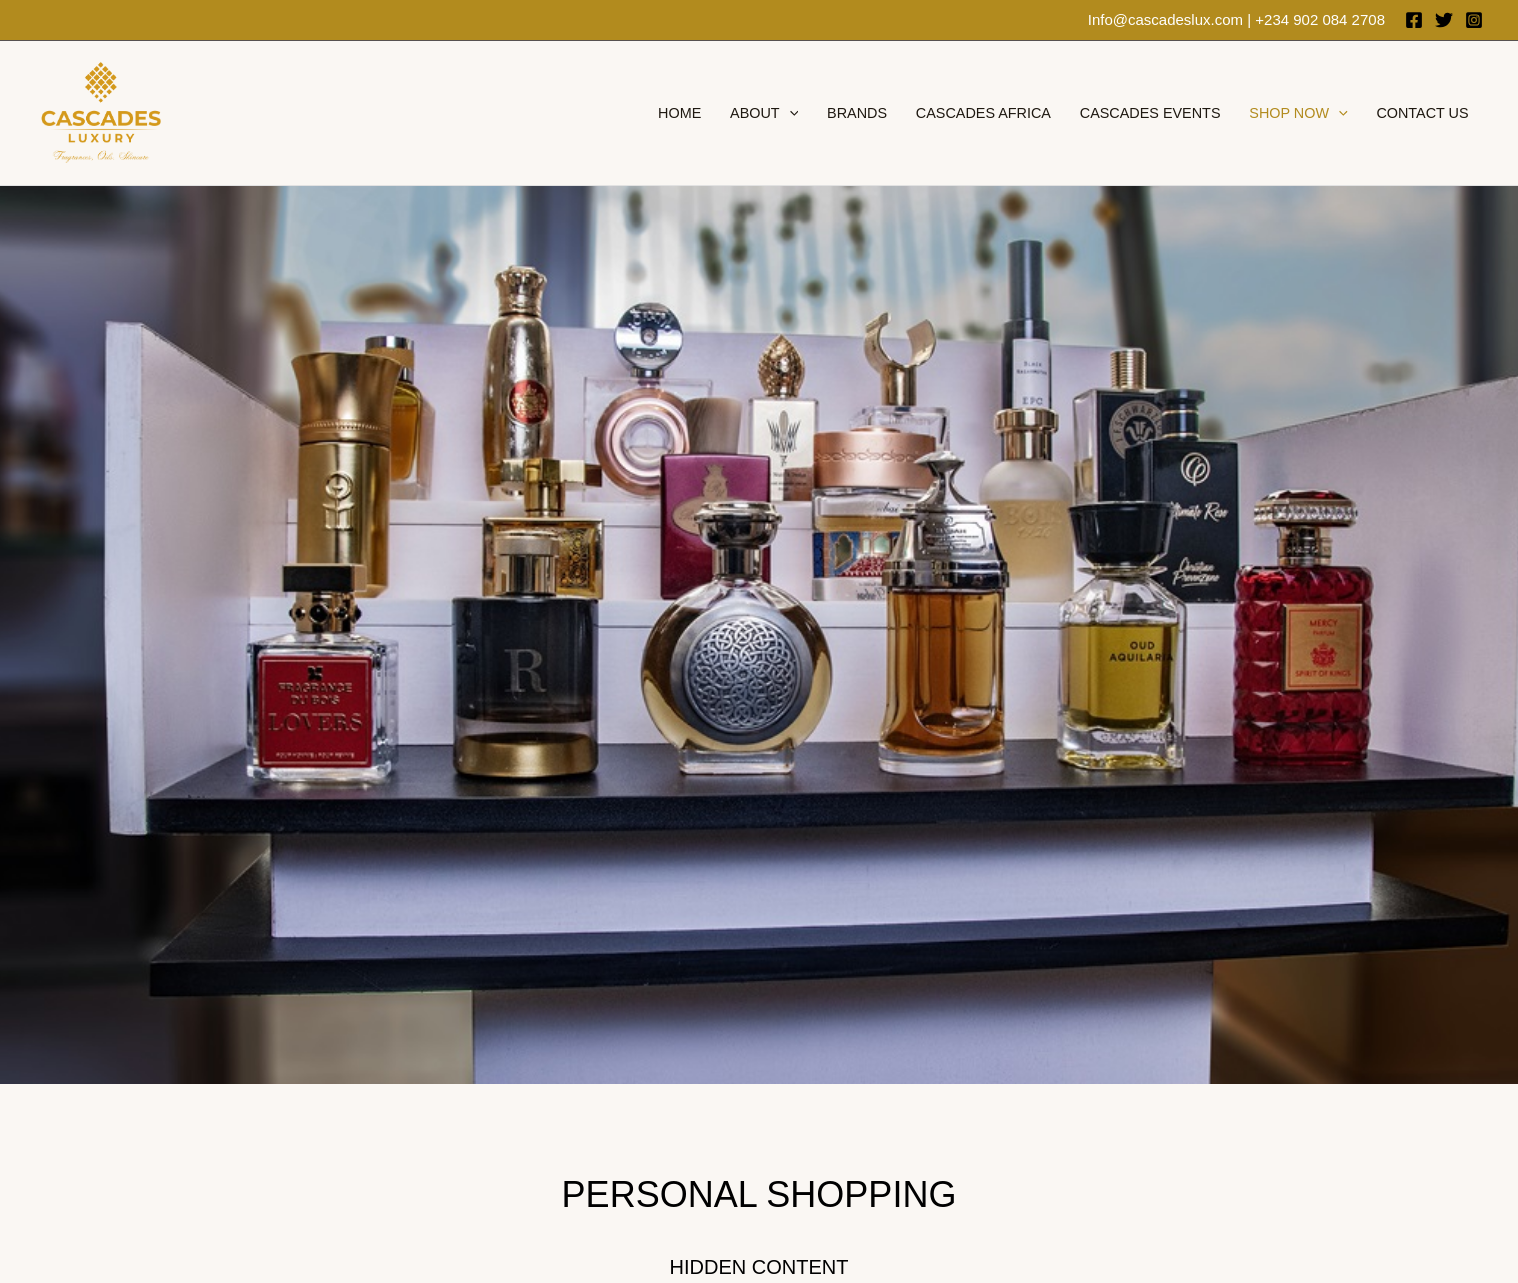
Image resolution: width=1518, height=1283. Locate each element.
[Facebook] (1414, 20)
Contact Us (1422, 113)
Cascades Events (1150, 113)
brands (857, 113)
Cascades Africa (983, 113)
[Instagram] (1474, 20)
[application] (789, 113)
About (764, 113)
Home (679, 113)
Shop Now (1298, 113)
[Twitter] (1444, 20)
